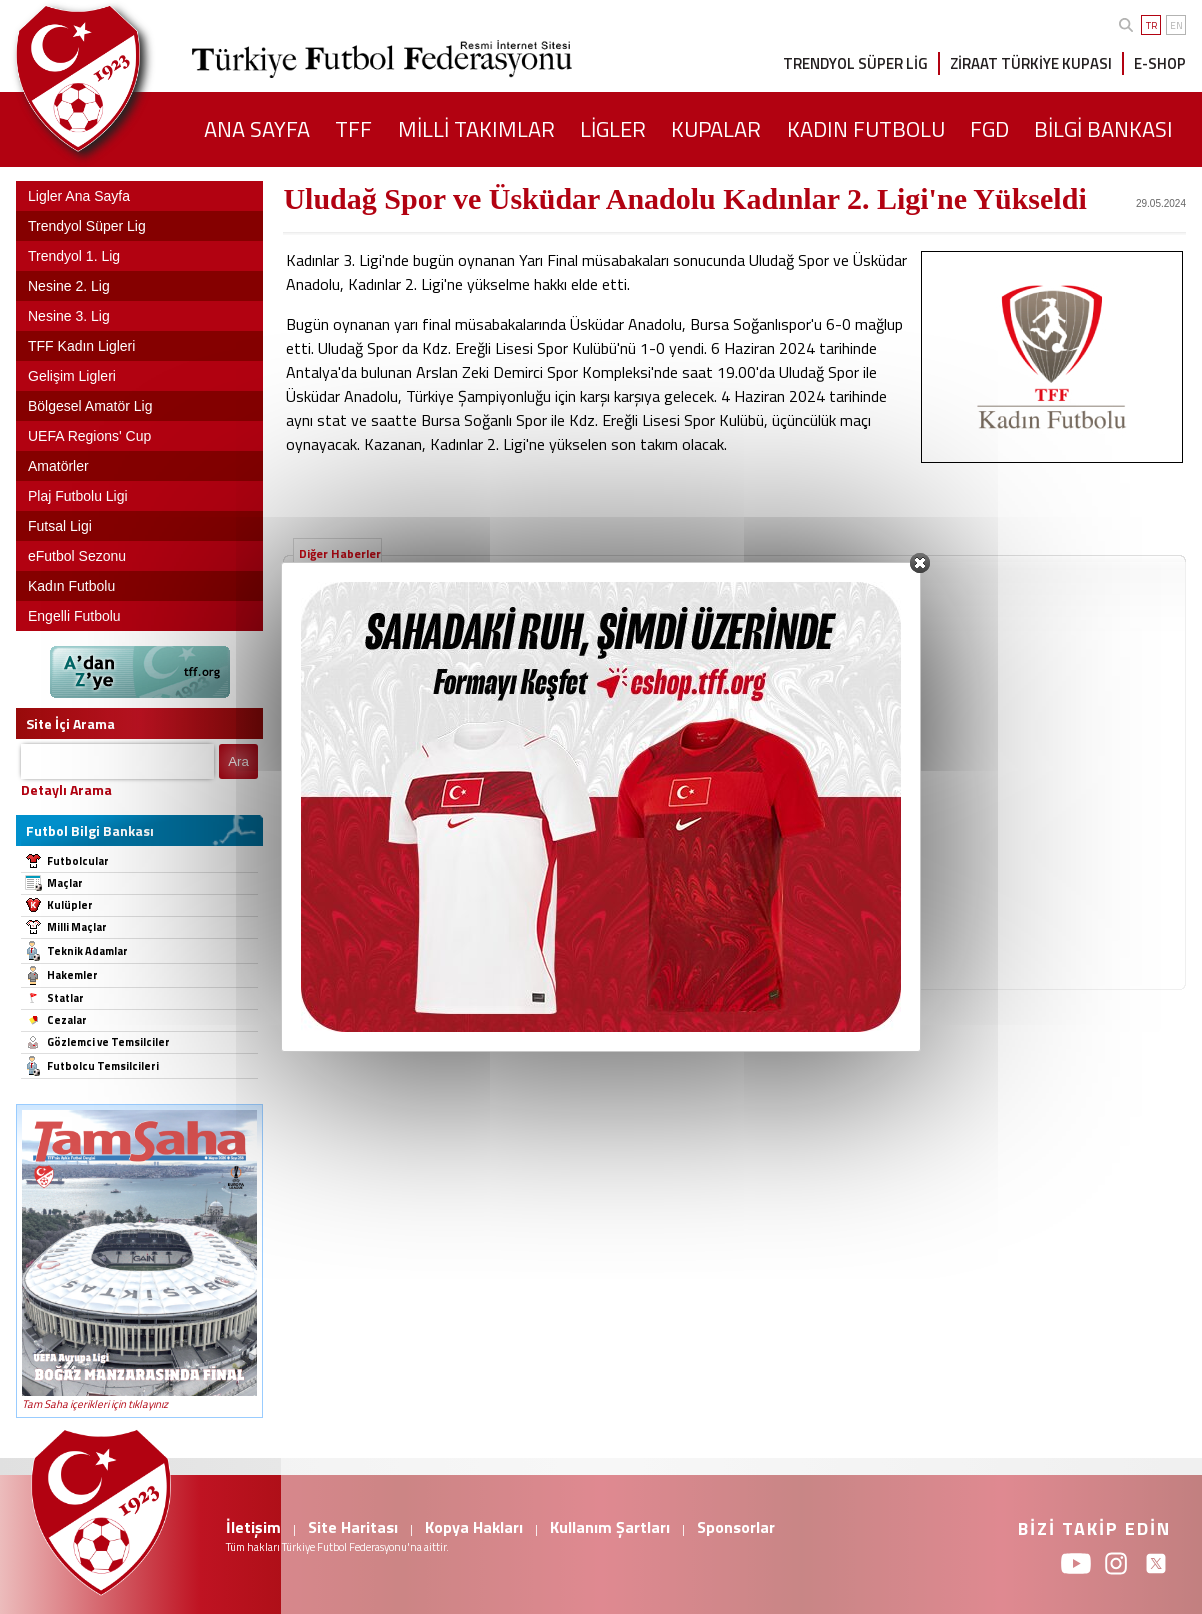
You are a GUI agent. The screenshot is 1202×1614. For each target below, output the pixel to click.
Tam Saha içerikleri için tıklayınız (95, 1404)
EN (1176, 25)
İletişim (253, 1527)
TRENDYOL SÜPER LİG (855, 63)
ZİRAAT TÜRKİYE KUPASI (1031, 63)
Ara (238, 761)
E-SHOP (1160, 63)
